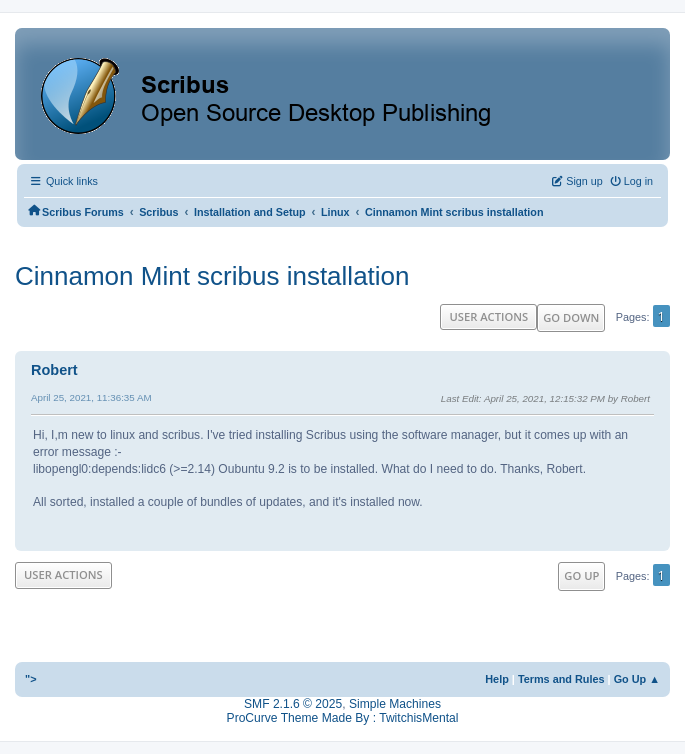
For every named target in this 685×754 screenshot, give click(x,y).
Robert (54, 370)
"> (31, 679)
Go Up (581, 575)
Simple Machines (395, 704)
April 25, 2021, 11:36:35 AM (91, 397)
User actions (488, 316)
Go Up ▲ (637, 679)
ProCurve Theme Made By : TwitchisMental (343, 718)
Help (497, 679)
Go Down (571, 317)
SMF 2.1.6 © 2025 (293, 704)
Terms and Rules (561, 679)
